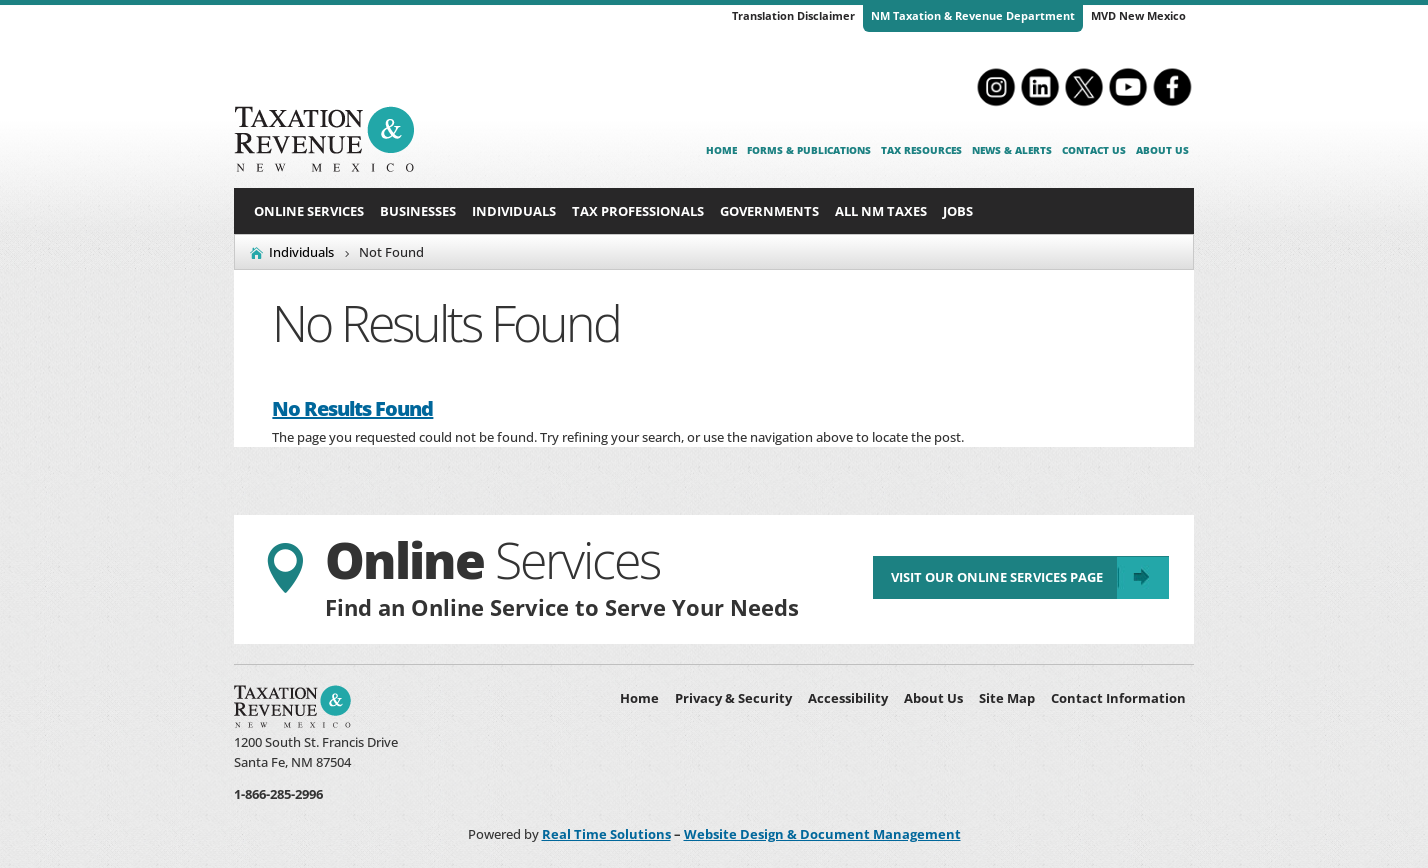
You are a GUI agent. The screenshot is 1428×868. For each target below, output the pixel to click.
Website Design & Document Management (822, 834)
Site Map (1007, 698)
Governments (769, 211)
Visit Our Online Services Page (996, 578)
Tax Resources (921, 150)
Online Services (309, 211)
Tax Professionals (638, 211)
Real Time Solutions (606, 834)
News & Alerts (1012, 150)
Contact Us (1094, 150)
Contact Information (1118, 698)
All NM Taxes (881, 211)
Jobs (958, 211)
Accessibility (848, 698)
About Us (1162, 150)
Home (721, 150)
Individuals (514, 211)
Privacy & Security (733, 698)
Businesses (418, 211)
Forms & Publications (809, 150)
